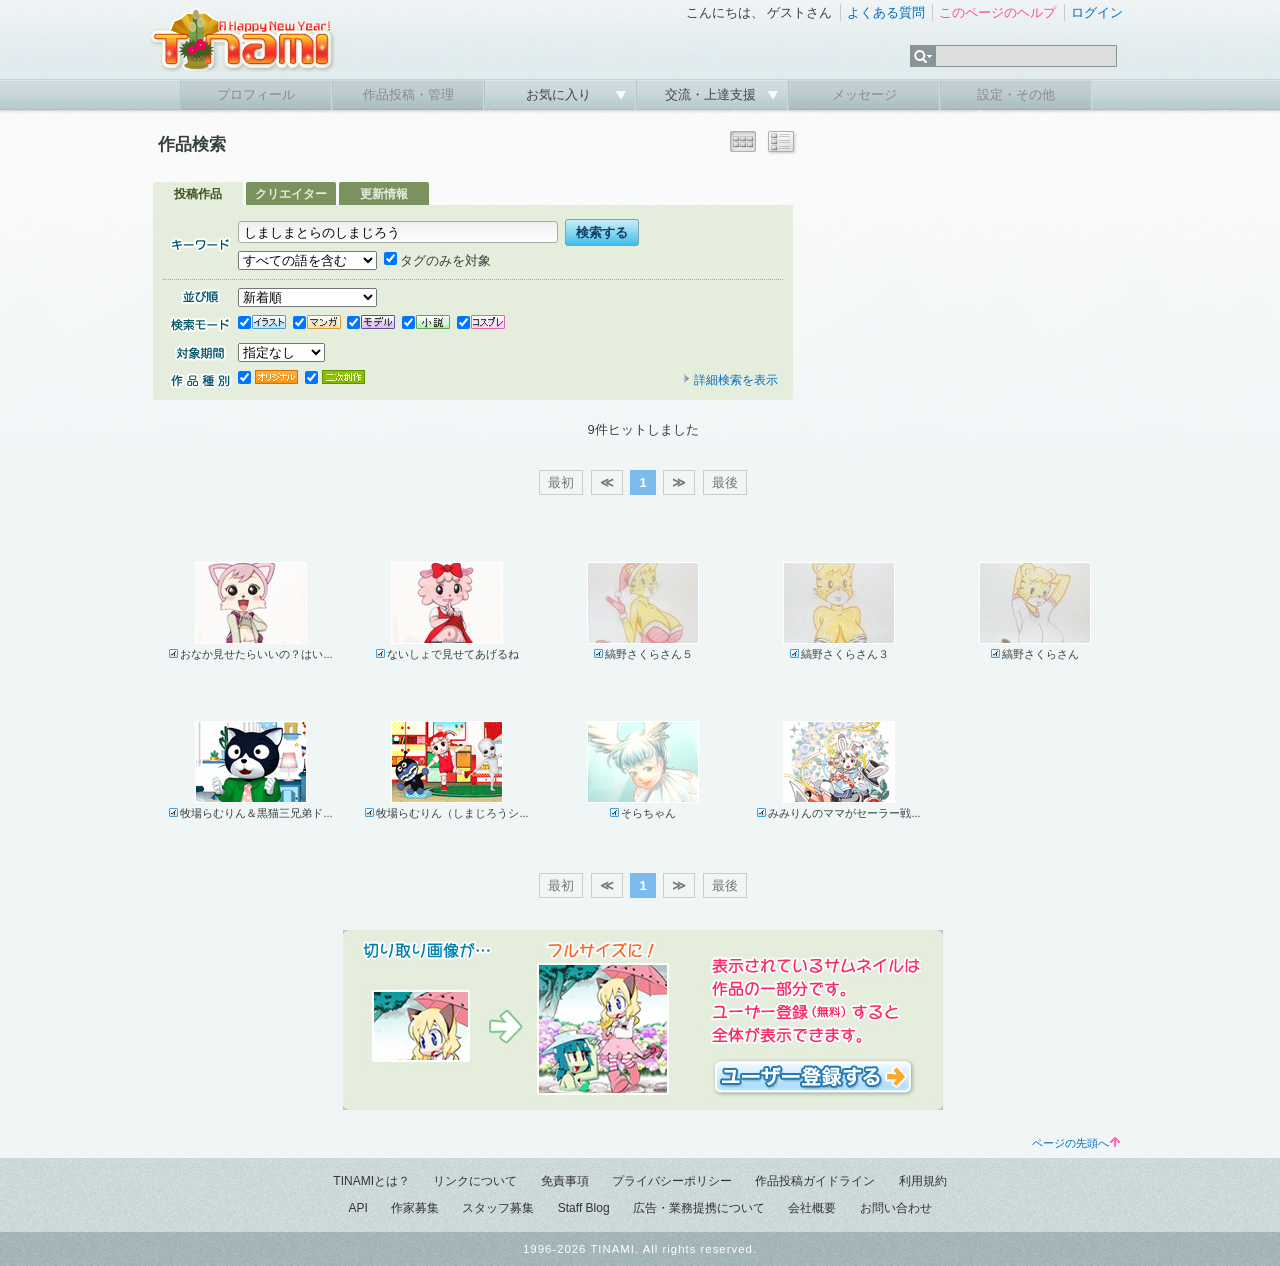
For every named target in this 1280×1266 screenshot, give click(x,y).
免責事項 (565, 1181)
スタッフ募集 (498, 1208)
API (357, 1208)
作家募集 (415, 1208)
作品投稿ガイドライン (815, 1181)
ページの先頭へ (1076, 1143)
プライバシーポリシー (672, 1181)
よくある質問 (886, 12)
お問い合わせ (896, 1208)
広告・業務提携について (699, 1208)
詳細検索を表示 (730, 380)
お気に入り (560, 94)
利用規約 (923, 1181)
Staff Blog (584, 1208)
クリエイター (291, 194)
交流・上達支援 (712, 94)
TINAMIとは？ (371, 1181)
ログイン (1097, 12)
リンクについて (475, 1181)
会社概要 (812, 1208)
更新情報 (384, 194)
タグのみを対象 (437, 260)
